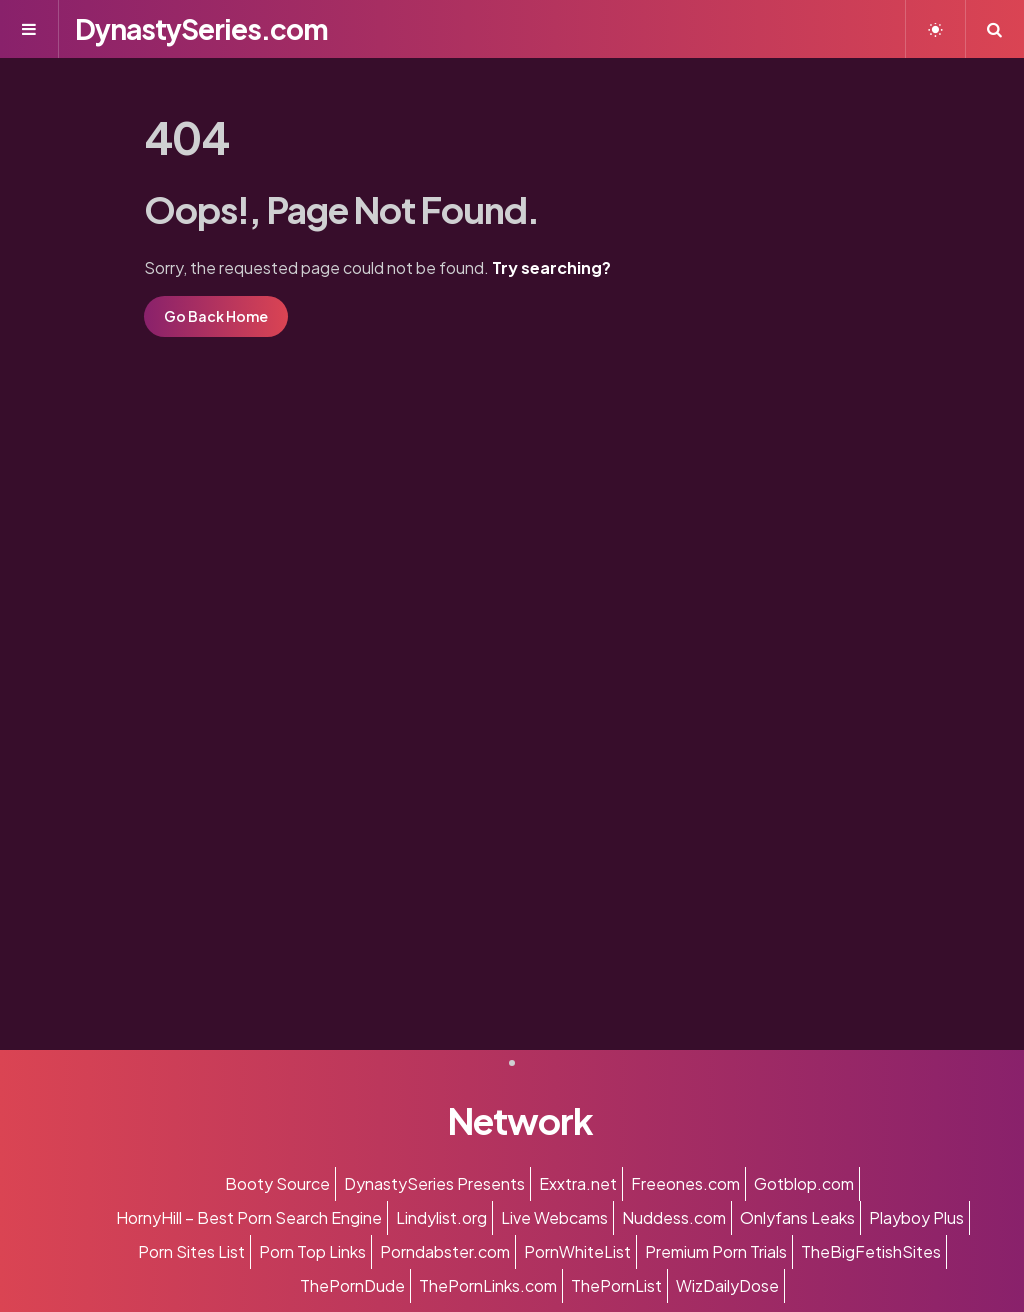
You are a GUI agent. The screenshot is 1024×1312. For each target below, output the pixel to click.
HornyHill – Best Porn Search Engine (249, 1217)
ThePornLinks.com (488, 1285)
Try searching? (551, 267)
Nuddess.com (674, 1217)
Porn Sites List (191, 1251)
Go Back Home (216, 316)
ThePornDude (352, 1285)
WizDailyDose (727, 1285)
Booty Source (277, 1183)
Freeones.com (685, 1183)
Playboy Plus (916, 1217)
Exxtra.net (578, 1183)
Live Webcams (554, 1217)
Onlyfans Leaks (797, 1217)
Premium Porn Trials (716, 1251)
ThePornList (616, 1285)
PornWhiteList (577, 1251)
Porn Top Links (312, 1251)
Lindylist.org (441, 1217)
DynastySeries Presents (434, 1183)
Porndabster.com (445, 1251)
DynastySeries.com (201, 28)
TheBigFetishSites (871, 1251)
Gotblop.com (804, 1183)
